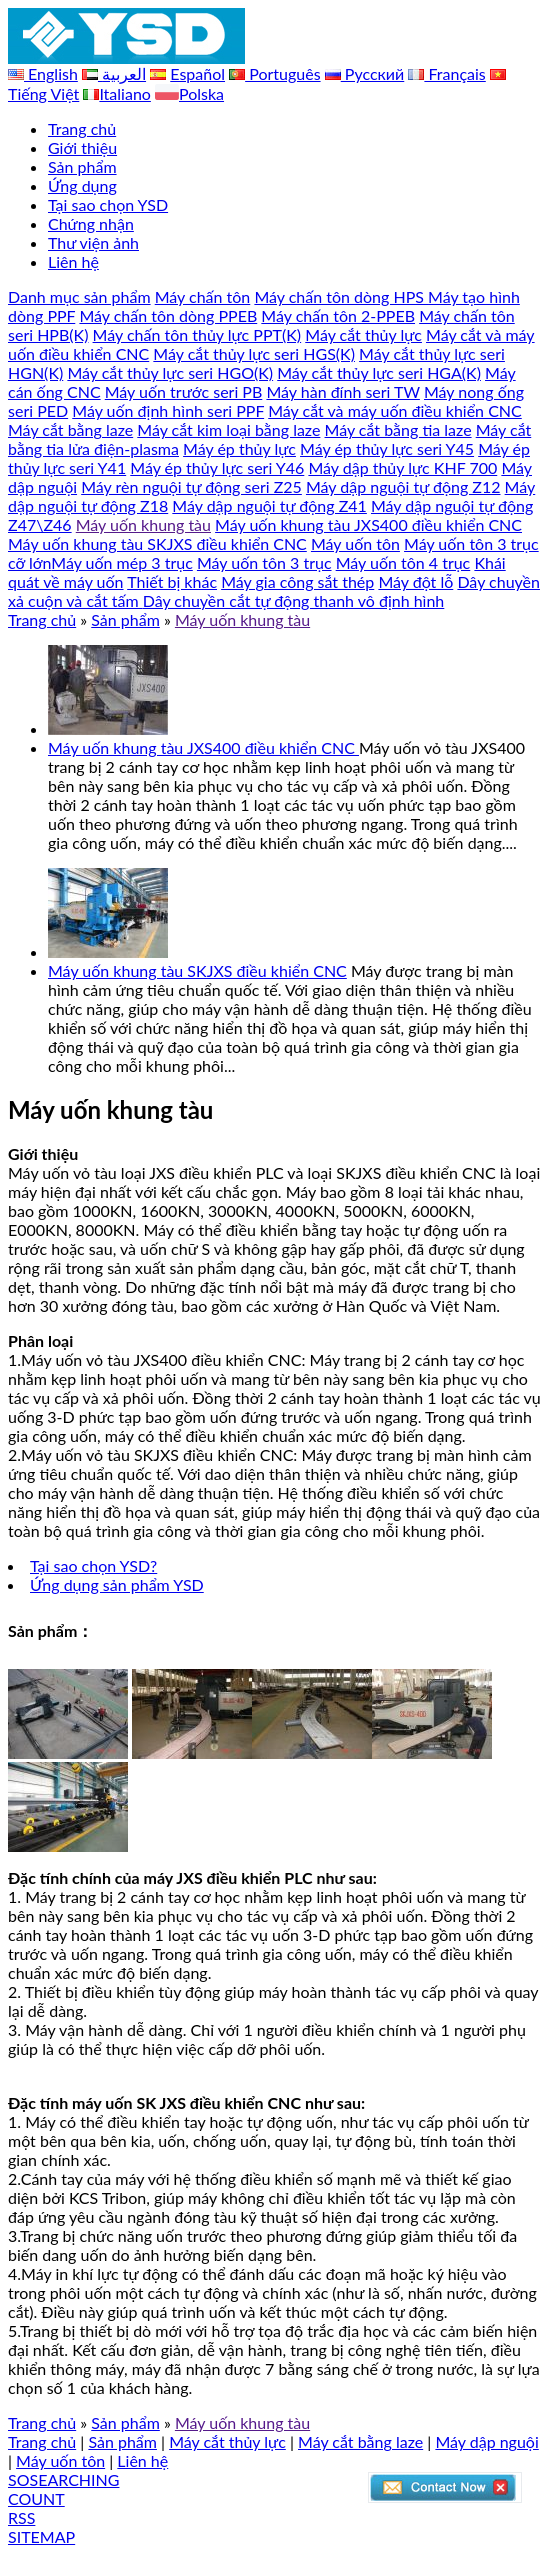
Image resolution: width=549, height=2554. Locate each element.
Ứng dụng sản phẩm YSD (117, 1584)
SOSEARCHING (63, 2479)
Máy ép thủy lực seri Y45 (387, 448)
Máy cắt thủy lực (363, 334)
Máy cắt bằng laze (70, 429)
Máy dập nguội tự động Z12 (403, 486)
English (51, 73)
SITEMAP (41, 2536)
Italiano (125, 93)
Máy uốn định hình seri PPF (168, 410)
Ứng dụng (82, 185)
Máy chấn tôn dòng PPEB (168, 315)
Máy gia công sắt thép (297, 581)
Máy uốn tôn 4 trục (403, 562)
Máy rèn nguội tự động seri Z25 (191, 486)
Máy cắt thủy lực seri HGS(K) (254, 353)
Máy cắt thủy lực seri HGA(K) (379, 372)
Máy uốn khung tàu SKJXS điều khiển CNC (157, 543)
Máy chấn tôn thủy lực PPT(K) (197, 334)
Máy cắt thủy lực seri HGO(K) (170, 372)
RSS (21, 2517)
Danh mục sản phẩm (79, 296)
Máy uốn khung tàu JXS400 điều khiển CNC (368, 524)
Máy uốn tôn (355, 543)
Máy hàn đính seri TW (342, 391)
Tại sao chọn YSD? (93, 1565)
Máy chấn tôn (203, 296)
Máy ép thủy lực (239, 448)
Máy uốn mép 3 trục (122, 562)
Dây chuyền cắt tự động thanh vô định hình (294, 600)
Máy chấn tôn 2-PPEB (338, 315)
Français (454, 73)
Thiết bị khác (172, 581)
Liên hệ (73, 261)
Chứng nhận (91, 223)
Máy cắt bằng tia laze (398, 429)
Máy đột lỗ (415, 581)
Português (282, 73)
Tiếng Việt (43, 93)
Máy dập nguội (486, 2441)
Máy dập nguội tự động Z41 (269, 505)
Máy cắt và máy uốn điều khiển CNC (395, 410)
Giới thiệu (82, 147)
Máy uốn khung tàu (143, 524)
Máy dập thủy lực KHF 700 (402, 467)
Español (197, 73)
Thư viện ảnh (93, 242)
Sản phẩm (82, 166)
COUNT (36, 2498)
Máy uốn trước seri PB (184, 391)
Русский (373, 73)
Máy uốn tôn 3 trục (264, 562)
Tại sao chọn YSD (108, 204)
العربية (122, 73)
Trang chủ (82, 128)
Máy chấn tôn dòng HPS (341, 296)
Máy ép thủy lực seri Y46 (217, 467)
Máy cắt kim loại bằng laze (228, 429)
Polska (201, 93)
